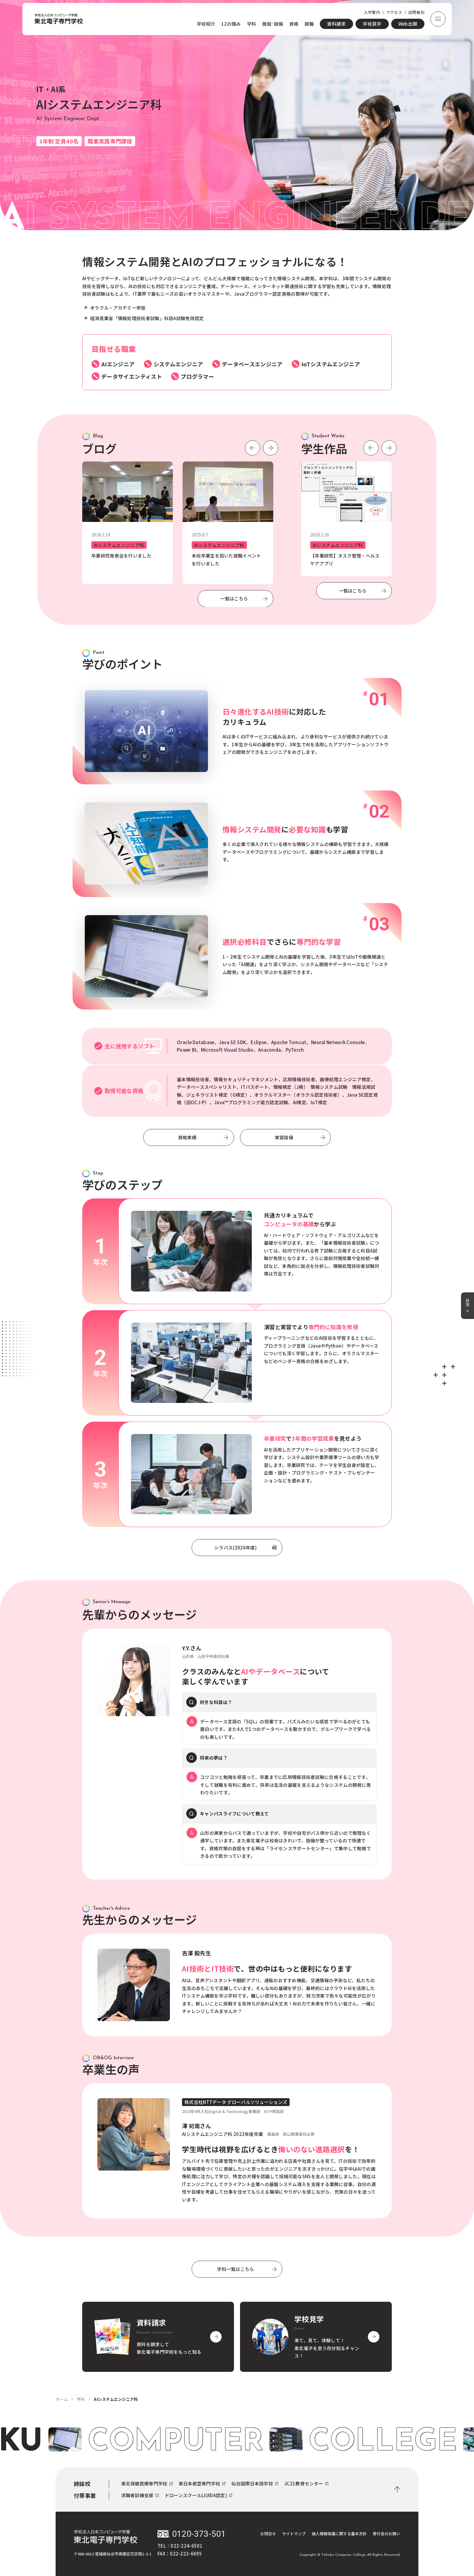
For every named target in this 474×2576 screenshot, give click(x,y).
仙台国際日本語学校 (254, 2484)
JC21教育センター (306, 2484)
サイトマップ (294, 2533)
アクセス (394, 12)
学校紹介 (206, 24)
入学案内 (372, 12)
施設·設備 (272, 24)
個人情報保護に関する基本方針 (339, 2533)
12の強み (231, 24)
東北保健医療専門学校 (147, 2484)
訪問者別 (416, 12)
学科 (251, 24)
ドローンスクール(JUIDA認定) (198, 2495)
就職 (309, 24)
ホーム (62, 2399)
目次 (468, 1305)
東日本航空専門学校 (202, 2484)
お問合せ (268, 2533)
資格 (294, 24)
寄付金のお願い (386, 2533)
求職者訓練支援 (140, 2495)
